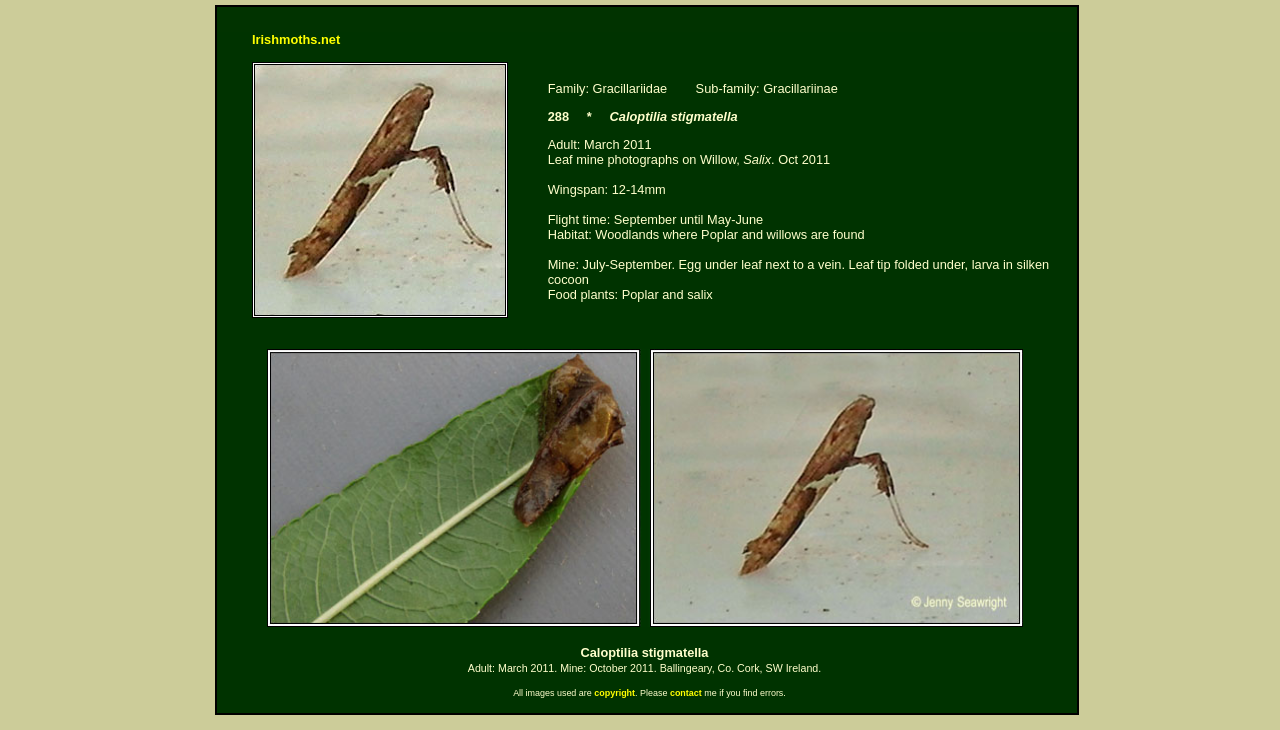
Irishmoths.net (296, 39)
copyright (614, 693)
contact (686, 693)
